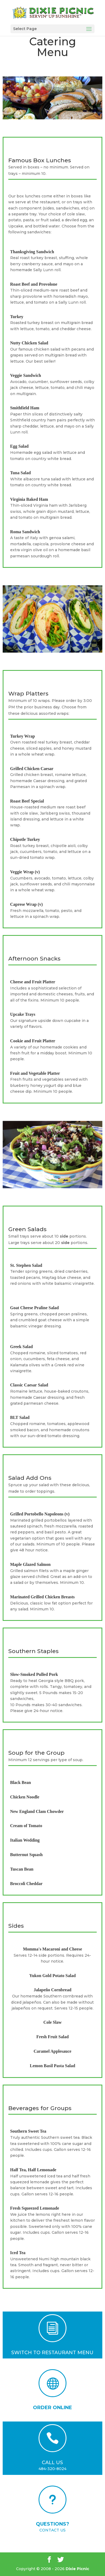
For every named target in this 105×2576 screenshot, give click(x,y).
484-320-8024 (52, 2468)
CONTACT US (52, 2530)
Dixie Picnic (77, 2568)
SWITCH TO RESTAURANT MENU (52, 2353)
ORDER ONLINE (52, 2408)
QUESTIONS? (52, 2524)
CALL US (52, 2462)
